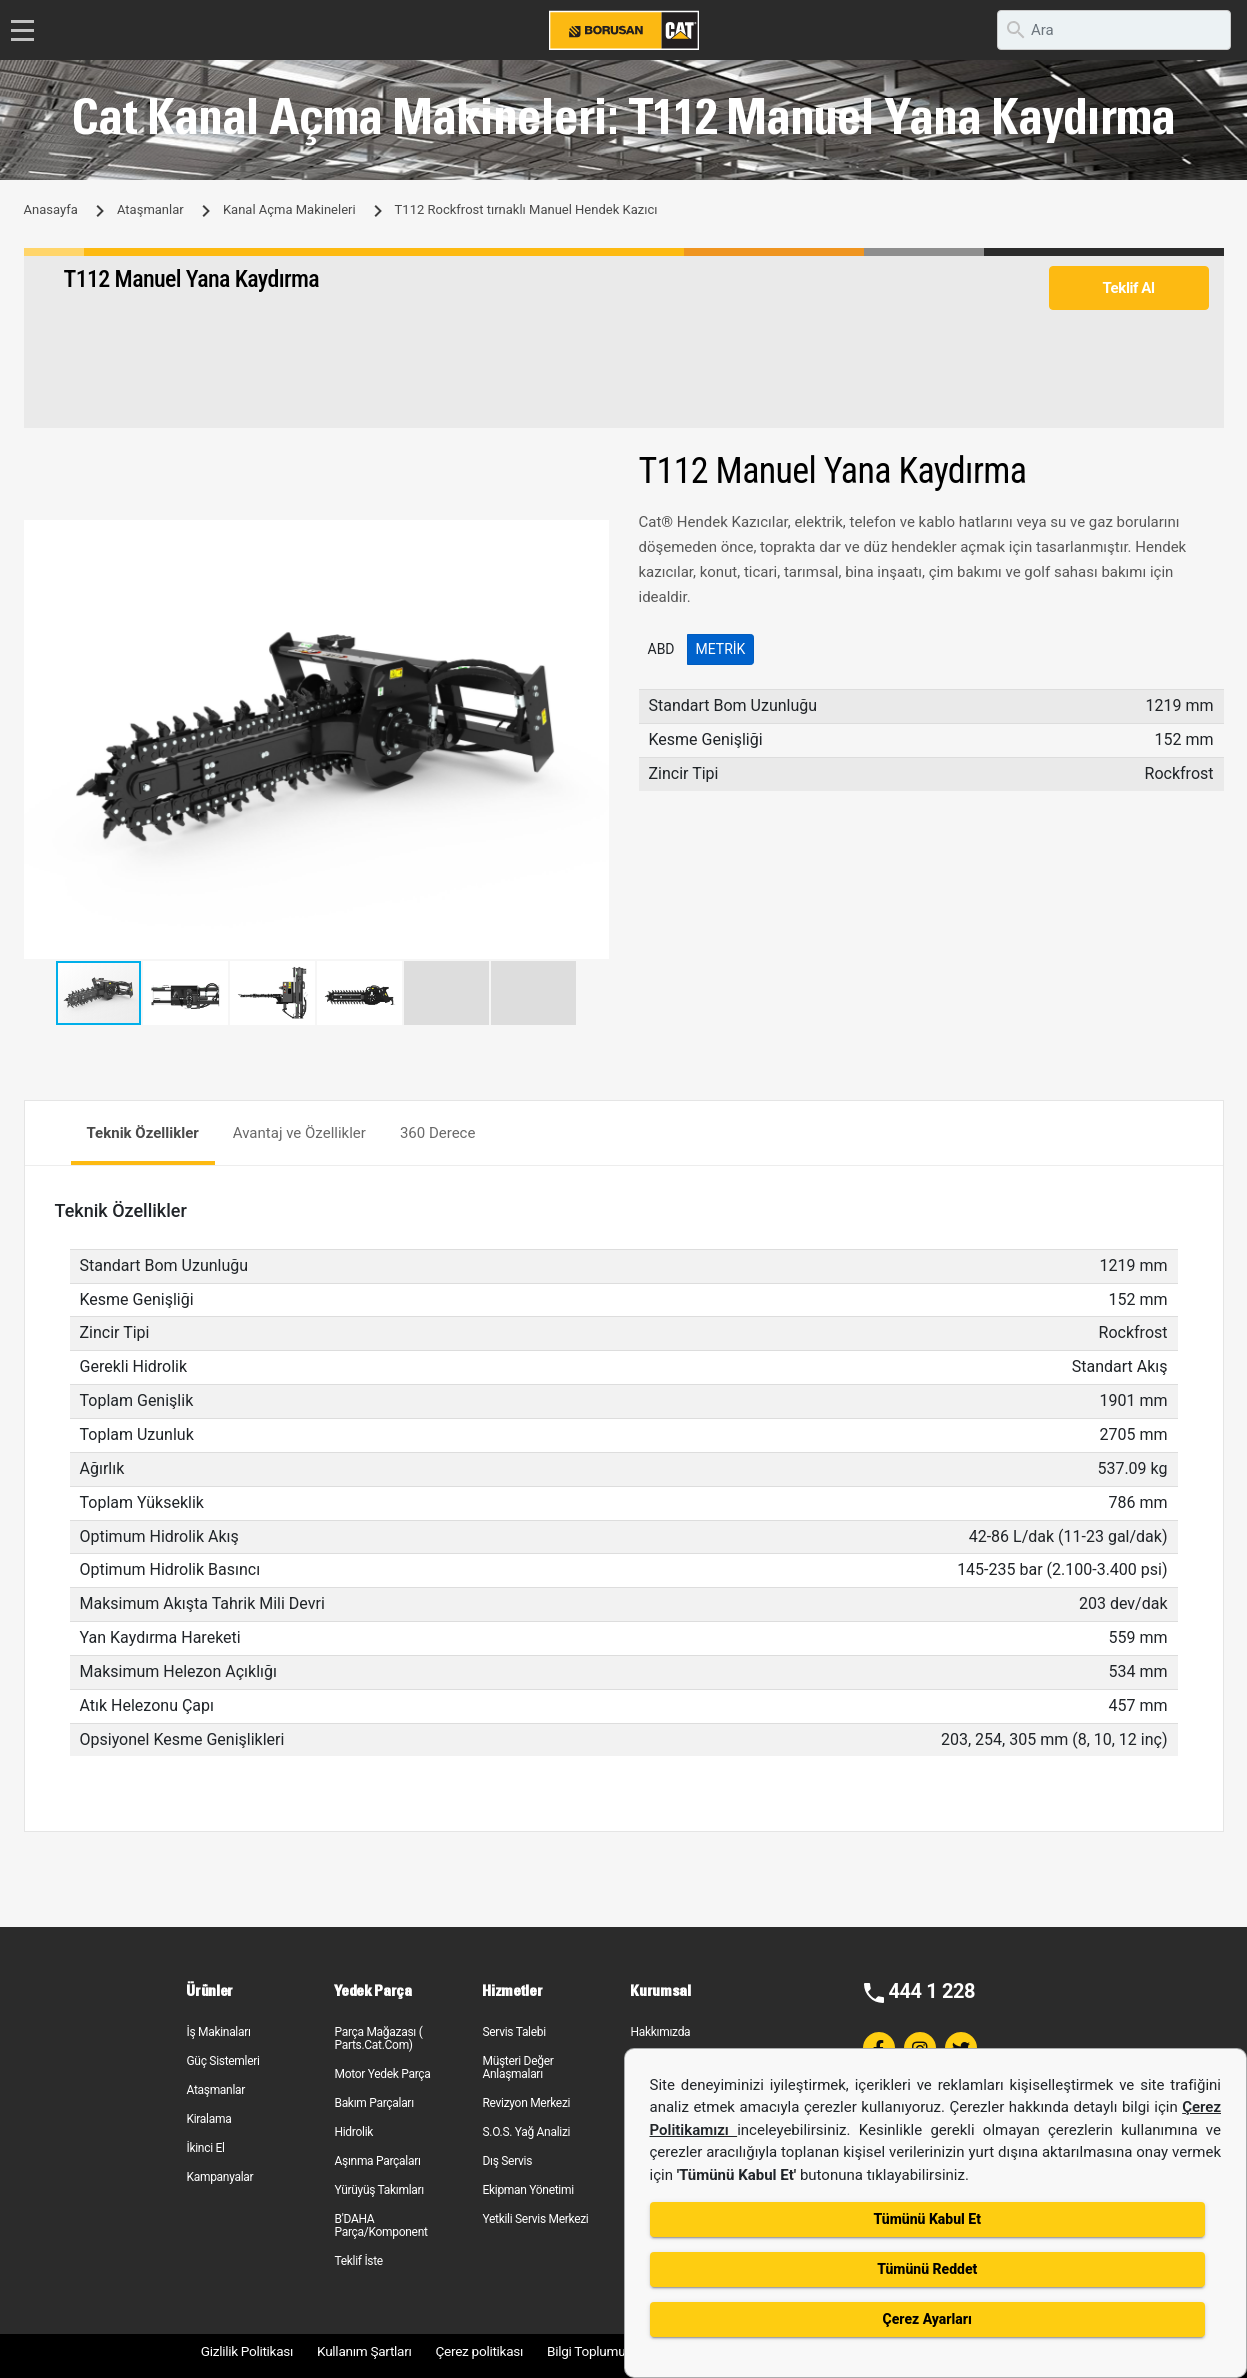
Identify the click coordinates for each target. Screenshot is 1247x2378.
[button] (591, 538)
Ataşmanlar (150, 209)
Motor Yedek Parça (382, 2074)
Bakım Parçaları (373, 2103)
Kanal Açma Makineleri (289, 209)
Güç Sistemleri (222, 2061)
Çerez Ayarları (927, 2319)
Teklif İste (358, 2261)
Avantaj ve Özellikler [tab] (299, 1133)
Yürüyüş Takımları (379, 2190)
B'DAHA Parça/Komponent (380, 2225)
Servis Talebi (513, 2032)
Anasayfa (51, 209)
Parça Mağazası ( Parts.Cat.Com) (378, 2038)
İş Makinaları (218, 2032)
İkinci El (205, 2148)
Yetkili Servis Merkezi (535, 2219)
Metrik (721, 649)
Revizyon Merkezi (526, 2103)
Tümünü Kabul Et (927, 2219)
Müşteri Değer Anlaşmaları (517, 2067)
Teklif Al (1128, 288)
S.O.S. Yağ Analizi (526, 2132)
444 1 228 (931, 1991)
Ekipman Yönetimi (527, 2190)
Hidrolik (353, 2132)
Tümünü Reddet (927, 2269)
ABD (661, 649)
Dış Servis (507, 2161)
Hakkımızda (660, 2032)
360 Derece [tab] (438, 1133)
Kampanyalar (219, 2177)
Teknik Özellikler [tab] (143, 1133)
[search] (1114, 30)
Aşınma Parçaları (377, 2161)
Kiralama (208, 2119)
